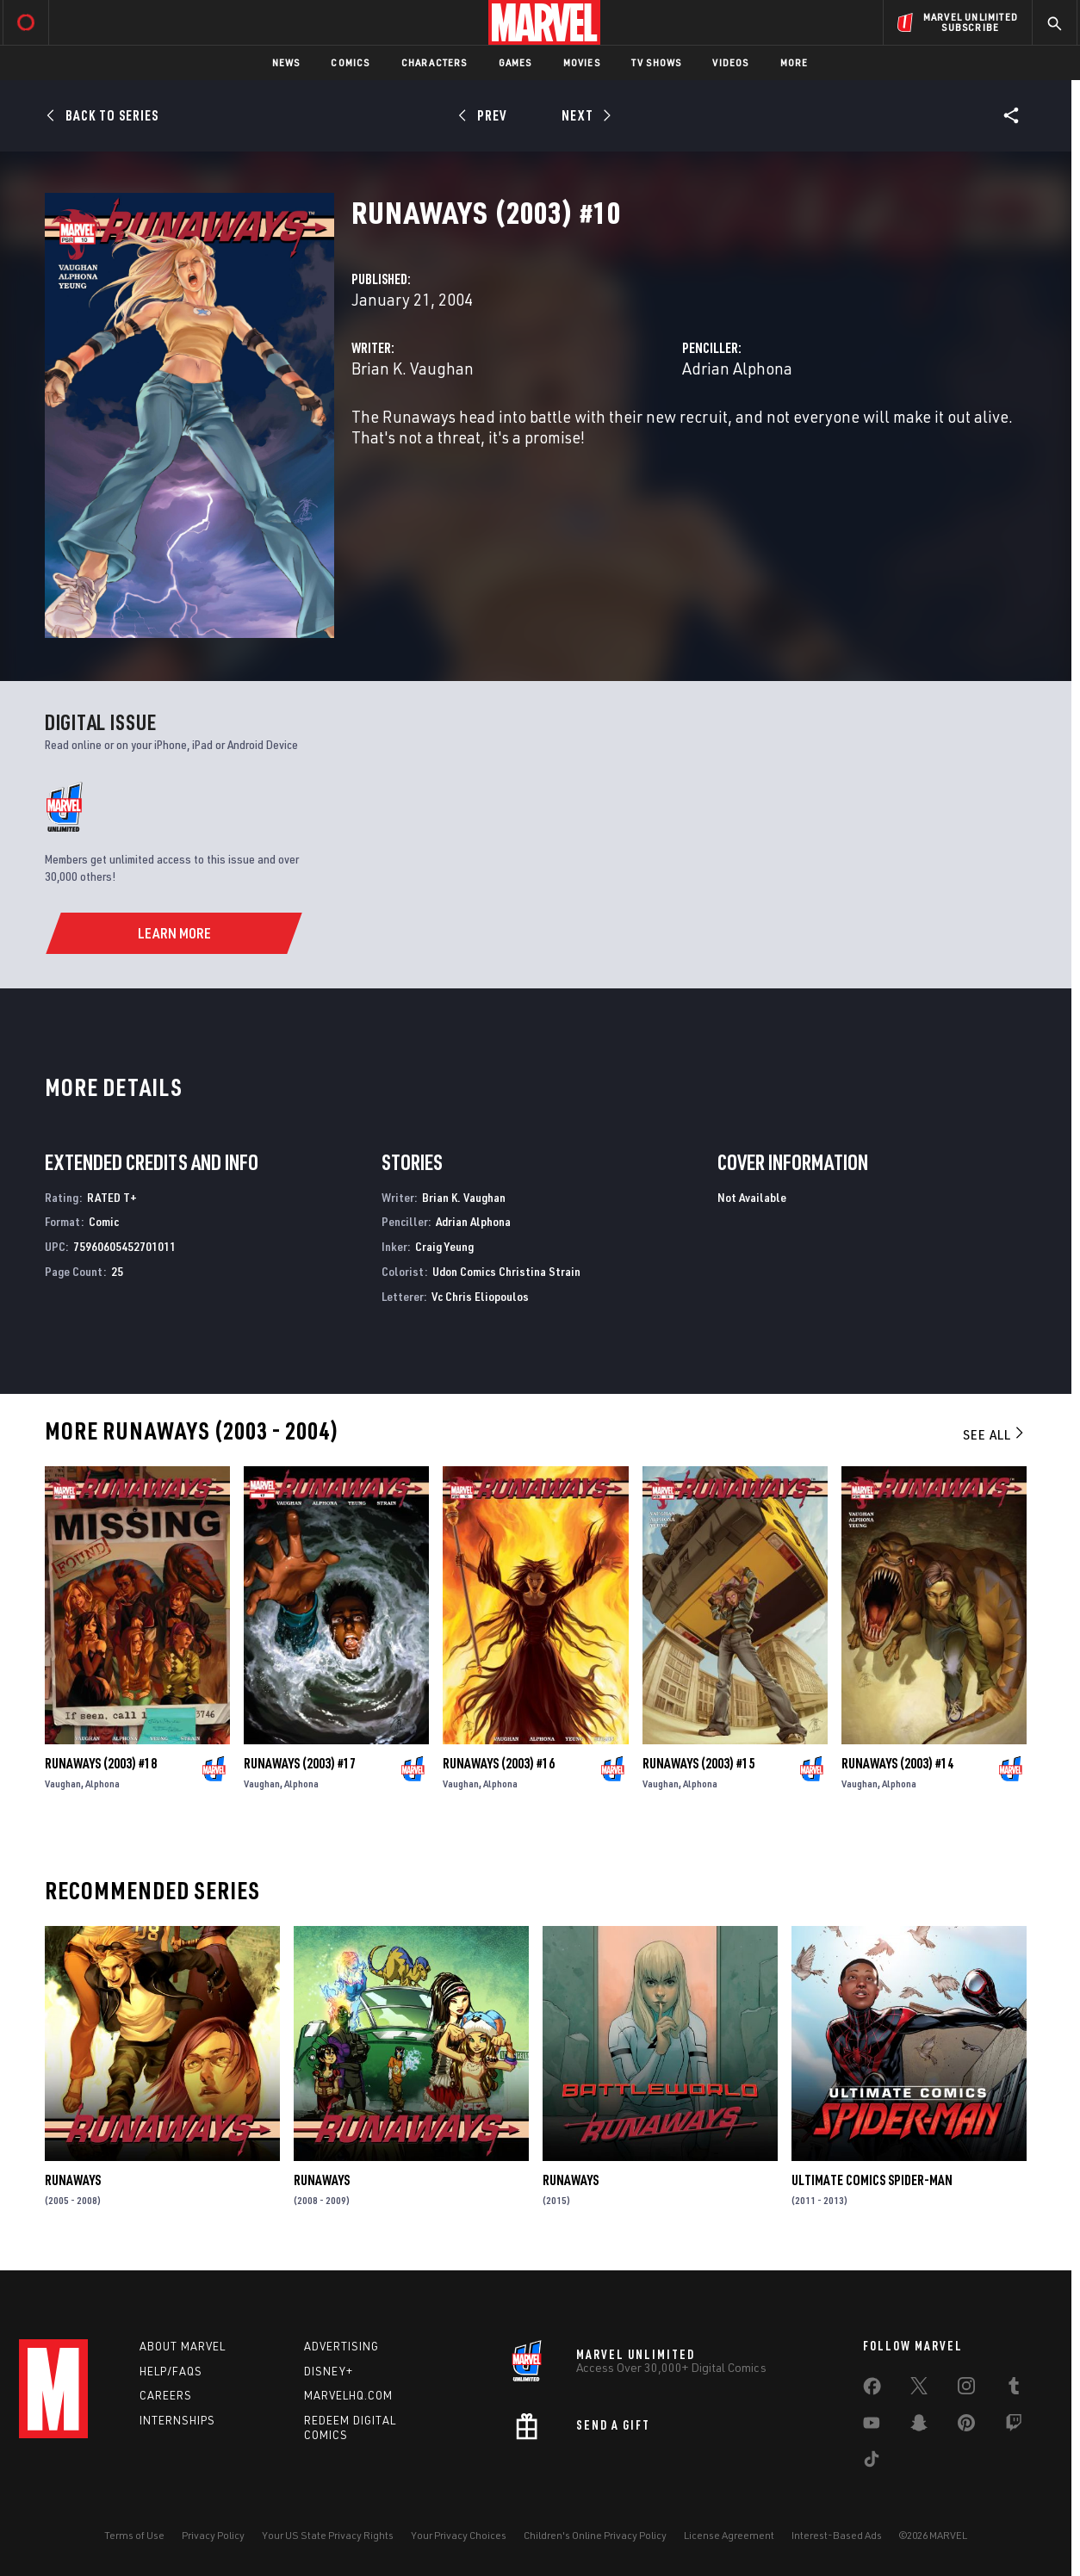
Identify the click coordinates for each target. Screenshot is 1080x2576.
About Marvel (183, 2346)
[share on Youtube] (871, 2426)
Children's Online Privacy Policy (595, 2535)
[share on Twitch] (1013, 2426)
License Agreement (729, 2535)
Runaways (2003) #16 (499, 1763)
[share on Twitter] (919, 2389)
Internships (177, 2420)
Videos (730, 62)
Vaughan (63, 1783)
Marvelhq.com (348, 2395)
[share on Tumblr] (1013, 2389)
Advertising (341, 2346)
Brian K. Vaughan (412, 368)
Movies (581, 62)
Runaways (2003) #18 (101, 1763)
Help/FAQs (171, 2371)
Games (515, 62)
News (286, 62)
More (794, 62)
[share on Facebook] (872, 2390)
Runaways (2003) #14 (897, 1763)
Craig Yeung (444, 1246)
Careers (166, 2395)
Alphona (102, 1783)
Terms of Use (134, 2535)
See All (995, 1434)
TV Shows (656, 62)
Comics (350, 62)
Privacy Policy (213, 2535)
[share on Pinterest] (966, 2426)
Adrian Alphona (737, 368)
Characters (434, 62)
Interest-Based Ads (836, 2535)
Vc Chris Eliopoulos (480, 1296)
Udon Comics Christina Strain (506, 1271)
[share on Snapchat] (919, 2426)
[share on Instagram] (966, 2389)
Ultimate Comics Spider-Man (872, 2180)
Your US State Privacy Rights (328, 2535)
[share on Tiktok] (871, 2462)
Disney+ (328, 2371)
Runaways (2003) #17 (300, 1763)
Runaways (73, 2180)
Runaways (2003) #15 (698, 1763)
